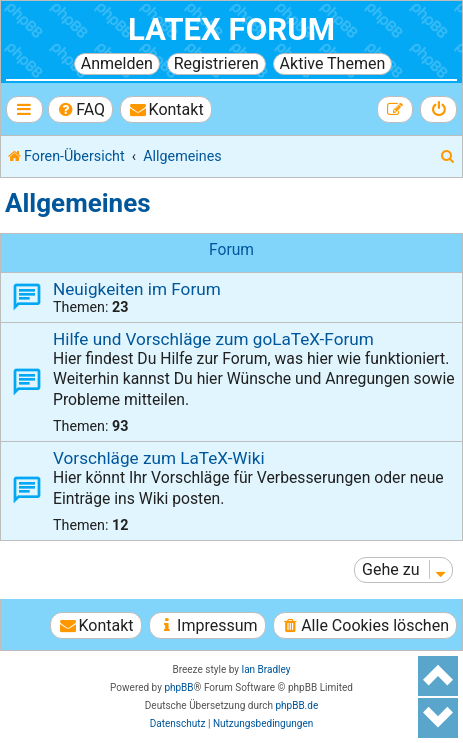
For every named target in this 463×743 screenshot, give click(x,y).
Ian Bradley (265, 669)
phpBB (178, 687)
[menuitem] (80, 109)
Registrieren (216, 63)
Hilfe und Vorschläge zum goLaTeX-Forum (213, 339)
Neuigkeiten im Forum (137, 289)
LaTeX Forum (231, 29)
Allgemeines (78, 203)
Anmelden (117, 63)
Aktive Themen (333, 63)
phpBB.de (296, 705)
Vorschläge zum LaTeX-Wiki (159, 458)
